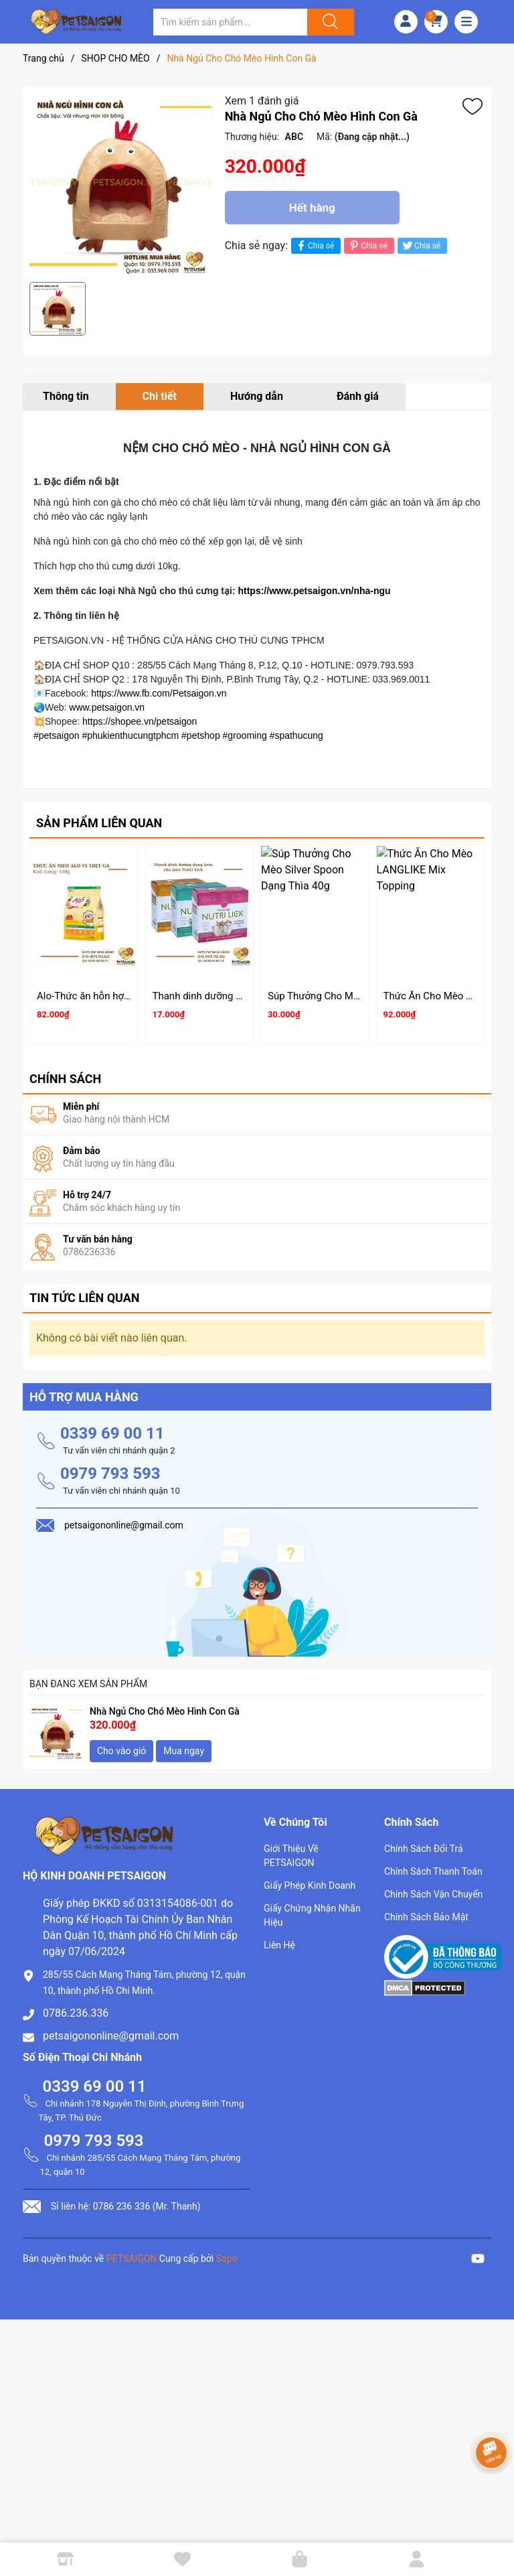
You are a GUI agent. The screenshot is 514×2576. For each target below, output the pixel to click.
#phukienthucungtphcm (130, 735)
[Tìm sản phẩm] (230, 22)
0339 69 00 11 (112, 1427)
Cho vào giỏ (121, 1744)
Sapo (227, 2252)
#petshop (200, 735)
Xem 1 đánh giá (262, 100)
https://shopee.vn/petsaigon (139, 721)
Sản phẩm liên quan (99, 823)
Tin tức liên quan (84, 1292)
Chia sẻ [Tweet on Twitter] (420, 245)
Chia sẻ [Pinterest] (367, 245)
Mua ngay (183, 1744)
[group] (120, 184)
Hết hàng (312, 207)
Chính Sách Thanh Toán (433, 1865)
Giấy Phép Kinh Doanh (309, 1879)
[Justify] (328, 22)
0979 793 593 (110, 1467)
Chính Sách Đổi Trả (423, 1842)
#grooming (245, 735)
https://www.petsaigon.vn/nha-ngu (314, 590)
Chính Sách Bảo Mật (426, 1911)
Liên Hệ (279, 1939)
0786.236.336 (75, 2007)
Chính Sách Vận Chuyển (433, 1888)
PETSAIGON (131, 2252)
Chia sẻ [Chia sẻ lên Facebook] (314, 245)
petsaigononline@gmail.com (111, 2029)
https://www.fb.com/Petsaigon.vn (158, 693)
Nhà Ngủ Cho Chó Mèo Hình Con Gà (165, 1705)
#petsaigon (56, 735)
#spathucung (296, 735)
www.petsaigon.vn (107, 707)
